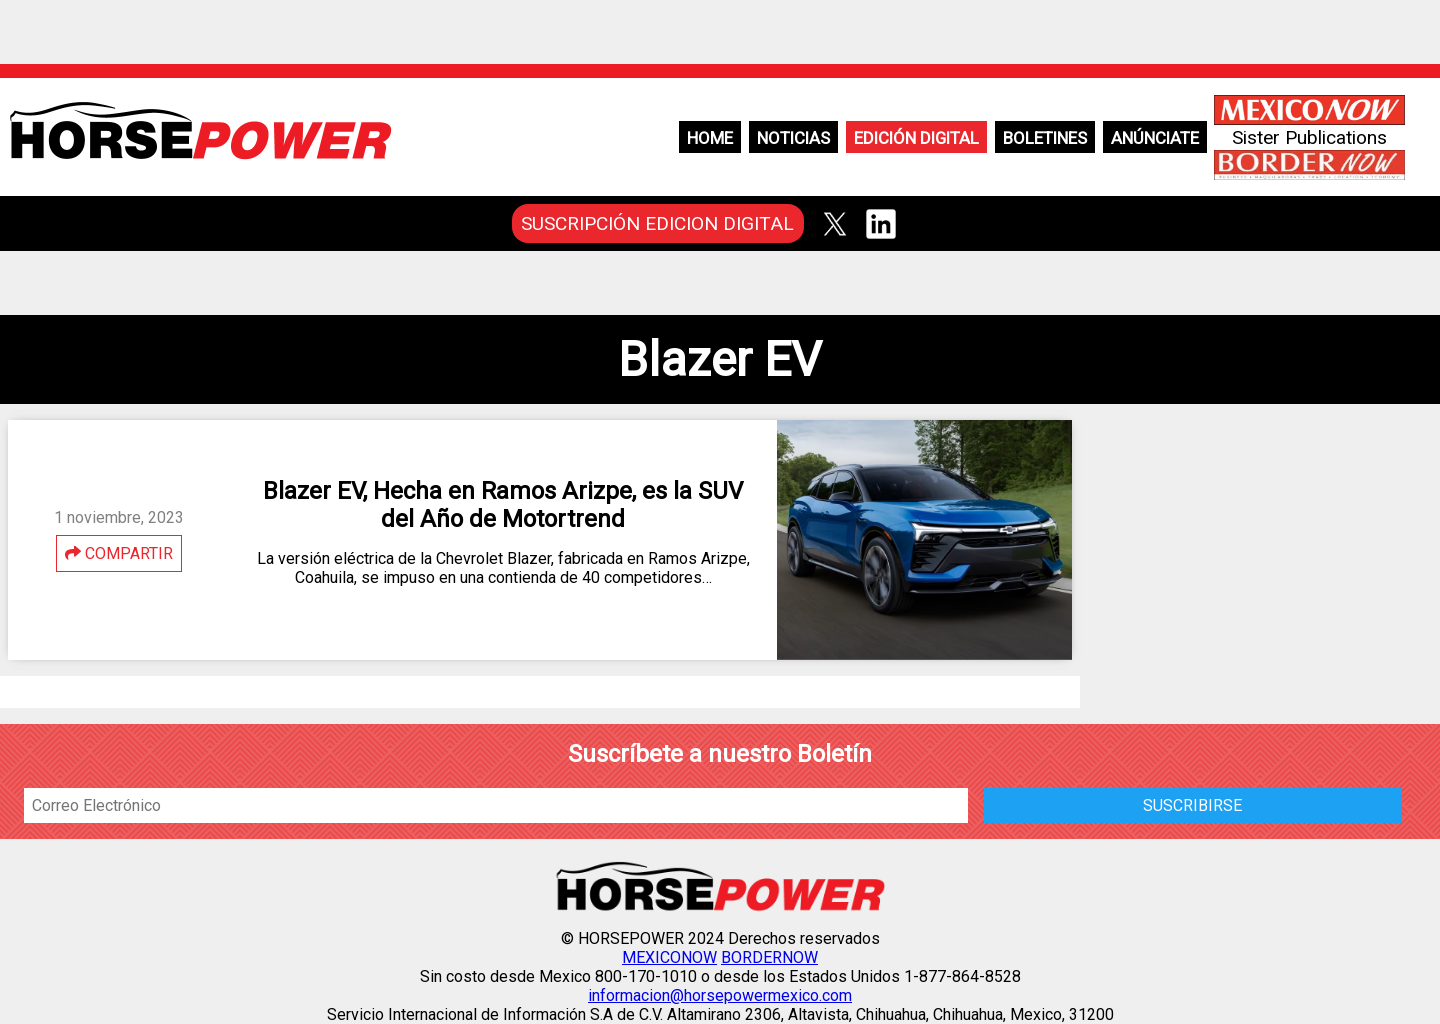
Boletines (1045, 138)
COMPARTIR (119, 553)
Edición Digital (916, 138)
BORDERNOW (769, 957)
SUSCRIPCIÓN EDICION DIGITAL (657, 223)
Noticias (793, 138)
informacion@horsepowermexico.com (720, 995)
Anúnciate (1155, 138)
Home (710, 138)
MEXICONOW (669, 957)
